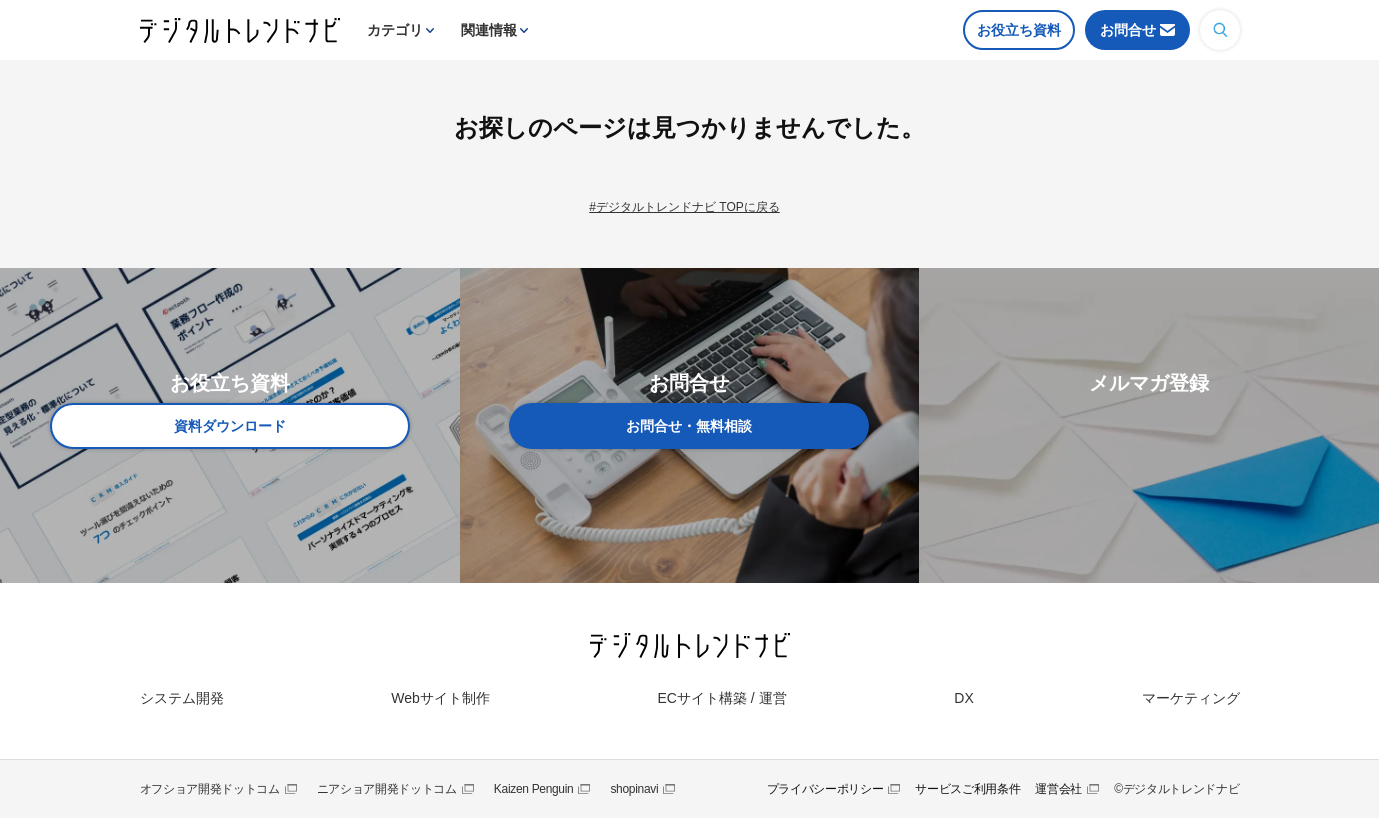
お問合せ (1128, 30)
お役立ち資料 (1019, 30)
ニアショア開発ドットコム (387, 789)
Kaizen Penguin (534, 789)
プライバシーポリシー (825, 789)
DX (963, 698)
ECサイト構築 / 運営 (721, 698)
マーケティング (1191, 698)
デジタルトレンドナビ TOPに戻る (688, 207)
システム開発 (182, 698)
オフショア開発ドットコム (210, 789)
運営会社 (1058, 789)
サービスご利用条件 (967, 789)
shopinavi (634, 789)
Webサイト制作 (440, 698)
